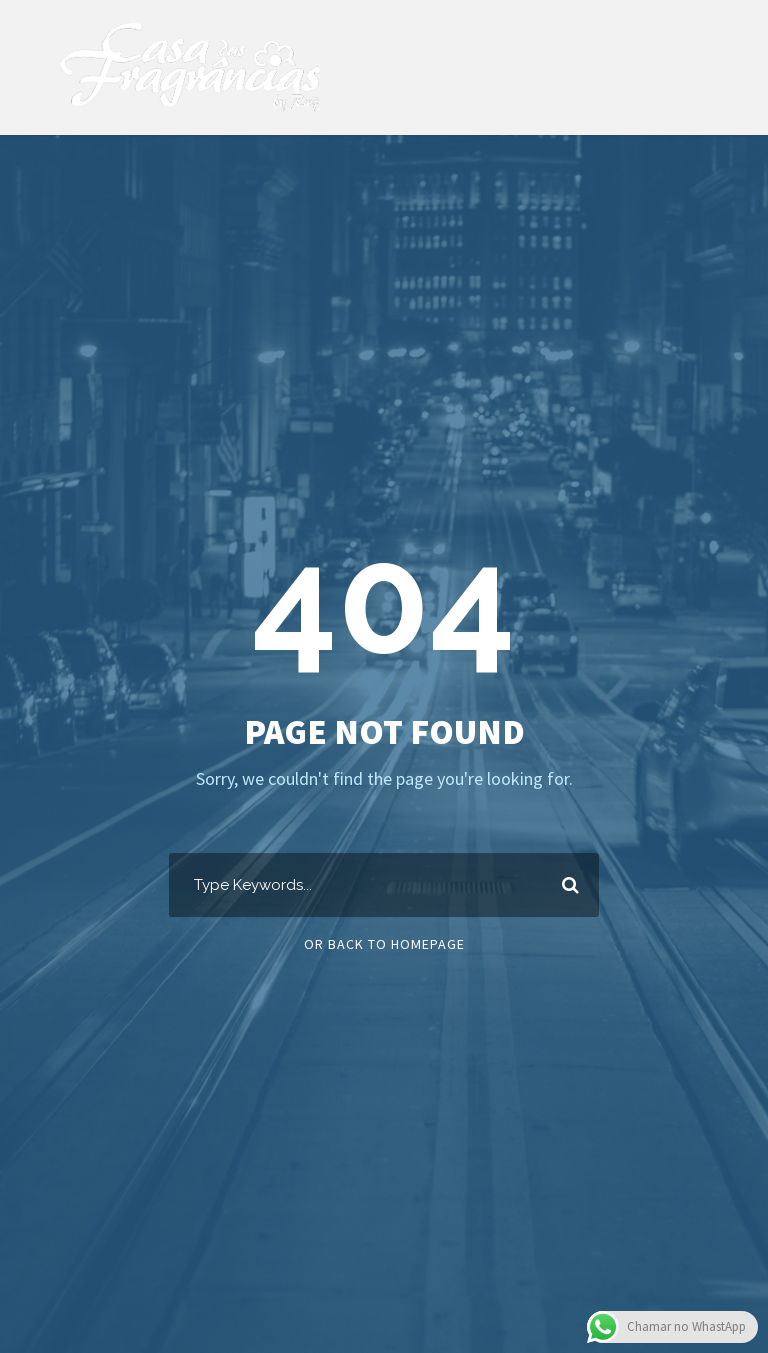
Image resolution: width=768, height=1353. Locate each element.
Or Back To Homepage (384, 944)
